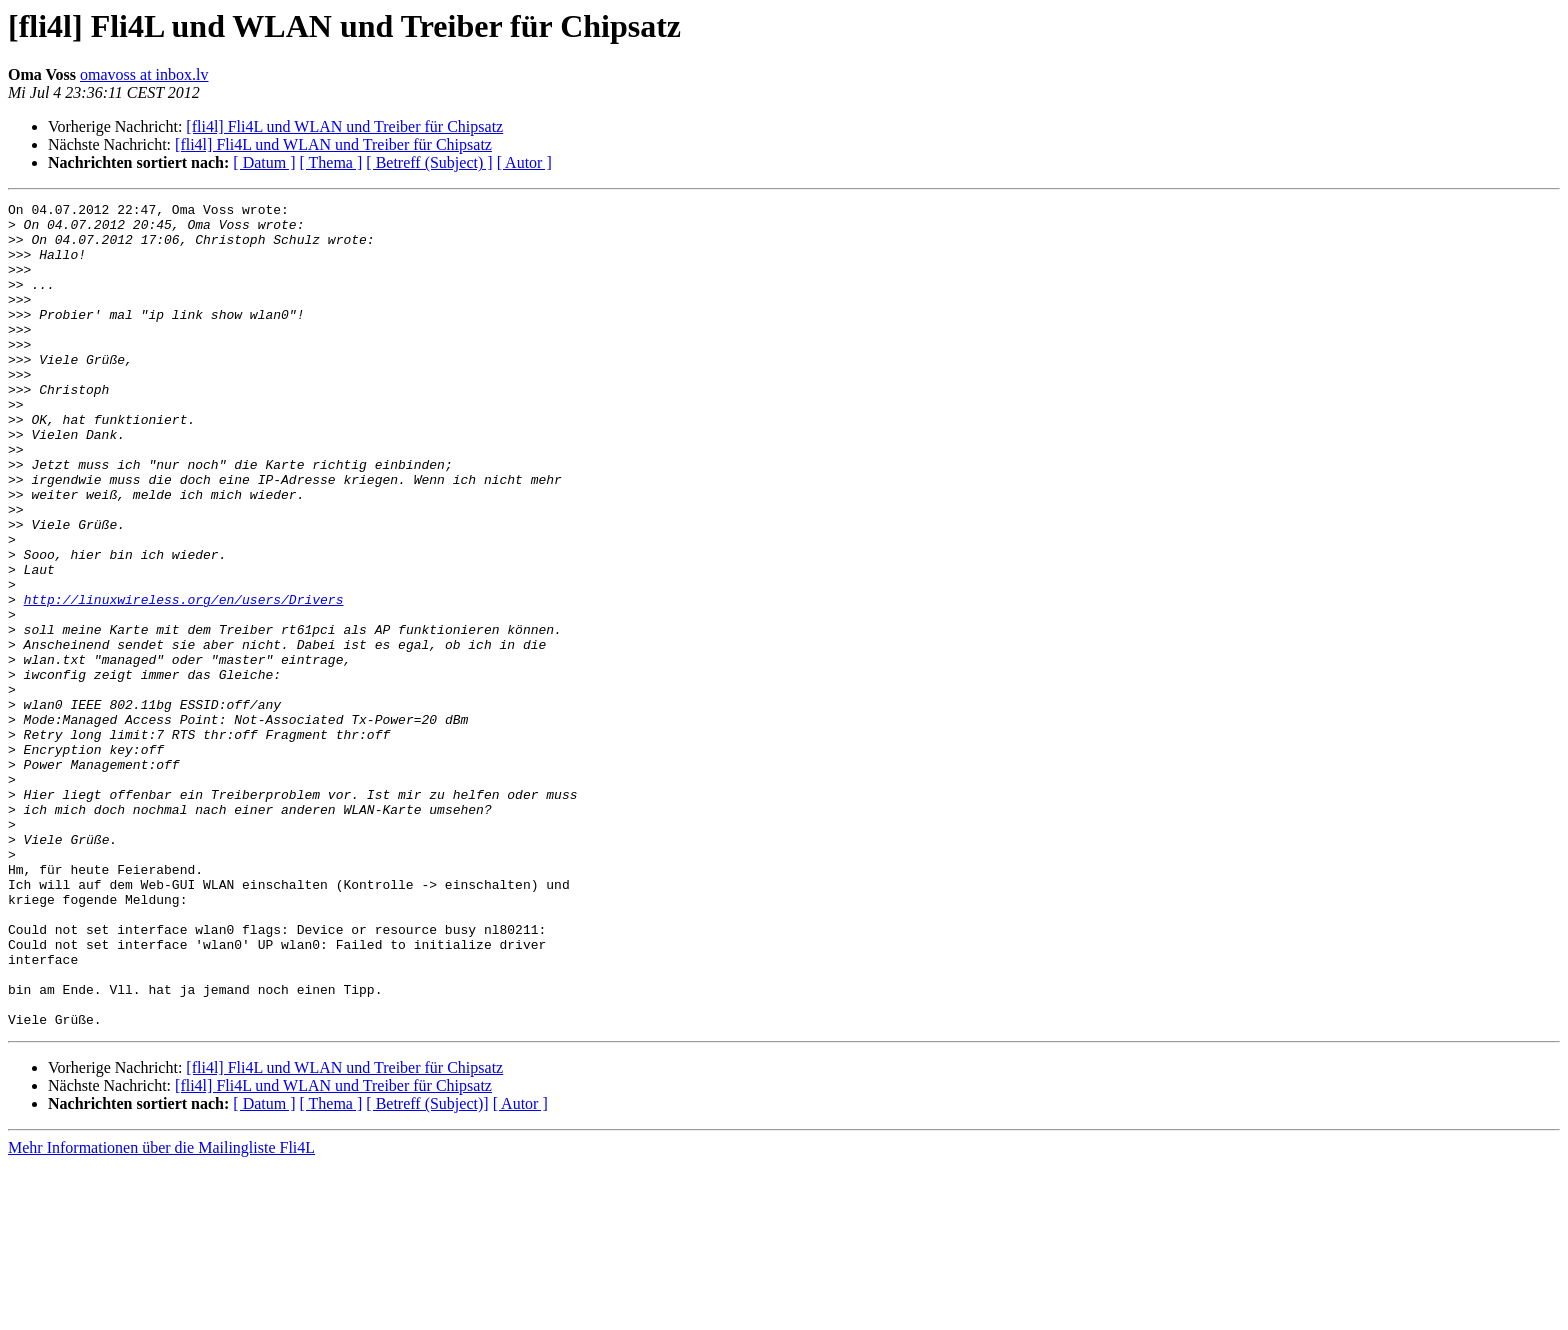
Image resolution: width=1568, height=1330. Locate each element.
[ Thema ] (331, 162)
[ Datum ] (264, 162)
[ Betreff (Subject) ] (429, 162)
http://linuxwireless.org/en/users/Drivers (184, 680)
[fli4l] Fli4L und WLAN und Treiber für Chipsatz (344, 126)
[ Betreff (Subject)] (427, 1268)
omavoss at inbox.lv (144, 74)
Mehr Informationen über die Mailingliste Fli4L (161, 1312)
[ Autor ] (524, 162)
